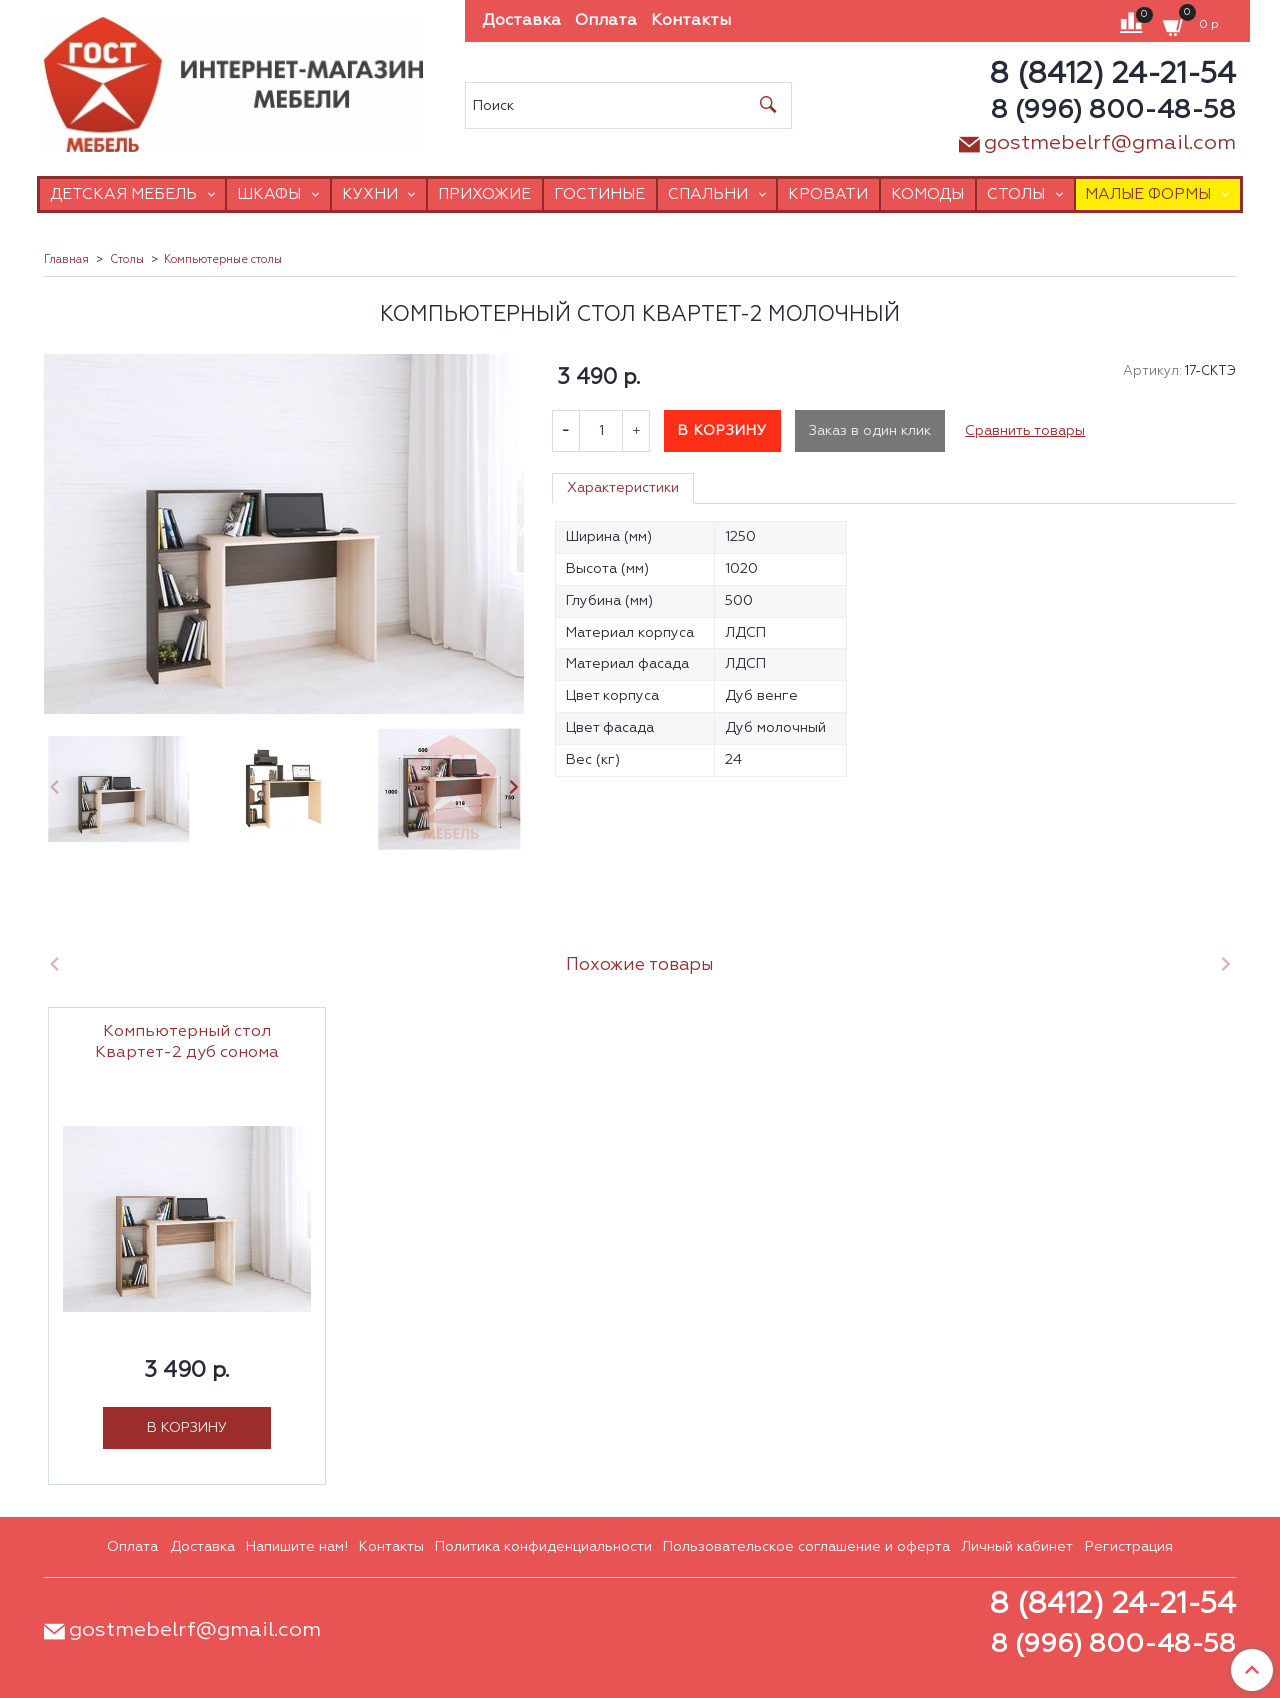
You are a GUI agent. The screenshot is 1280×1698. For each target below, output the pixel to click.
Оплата (606, 21)
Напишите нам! (297, 1547)
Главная (66, 260)
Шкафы (269, 194)
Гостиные (599, 194)
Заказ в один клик (870, 431)
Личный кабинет (1017, 1547)
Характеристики (623, 488)
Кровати (828, 194)
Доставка (521, 21)
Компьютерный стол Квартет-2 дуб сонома (187, 1042)
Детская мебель (123, 194)
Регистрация (1129, 1547)
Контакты (691, 21)
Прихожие (484, 194)
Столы (1016, 194)
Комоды (927, 194)
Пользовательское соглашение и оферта (806, 1547)
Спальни (708, 194)
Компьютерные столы (223, 260)
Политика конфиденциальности (543, 1547)
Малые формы (1148, 194)
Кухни (370, 194)
